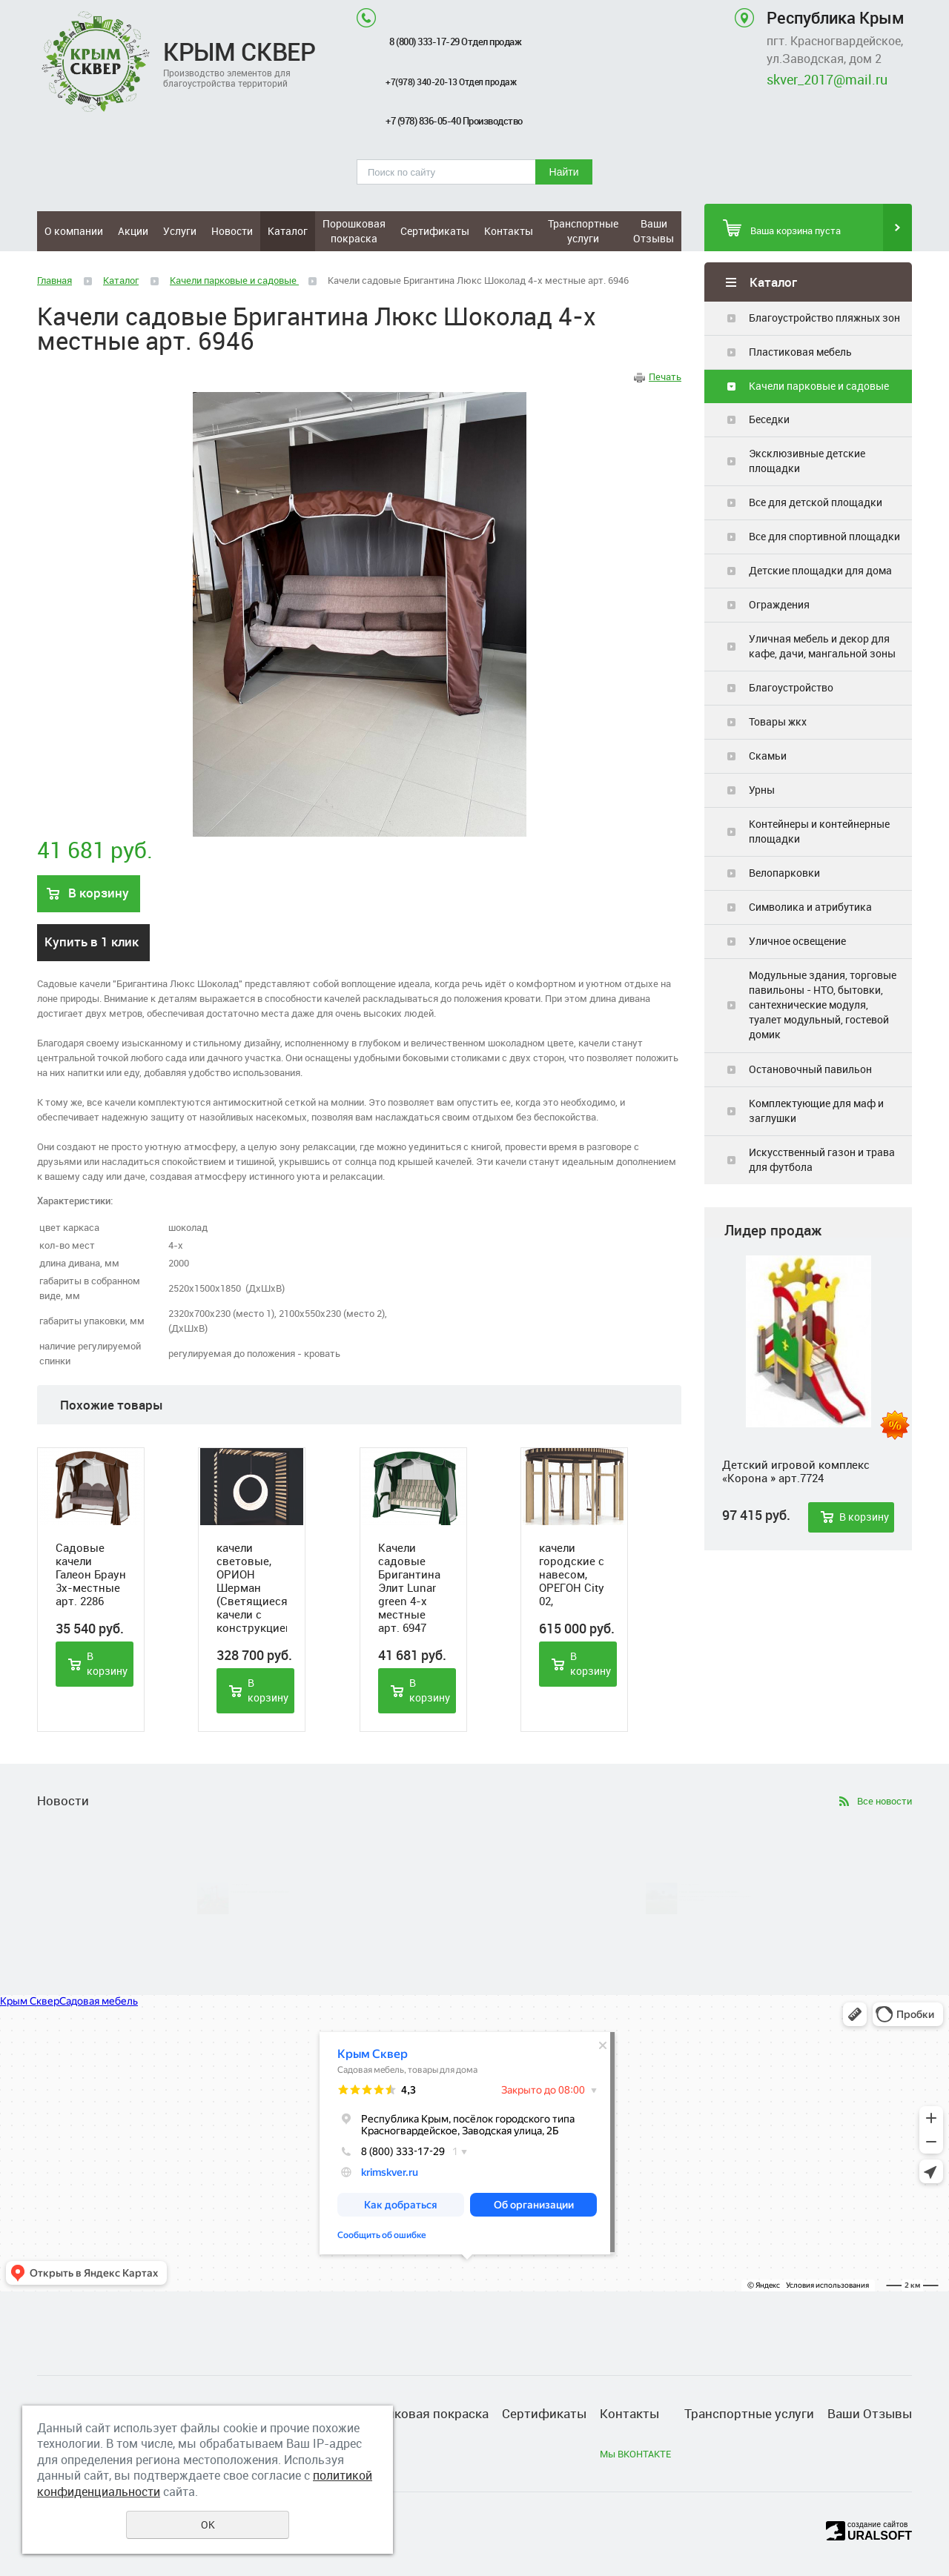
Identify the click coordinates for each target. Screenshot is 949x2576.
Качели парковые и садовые (819, 386)
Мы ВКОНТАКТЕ (635, 2453)
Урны (762, 790)
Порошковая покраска (354, 230)
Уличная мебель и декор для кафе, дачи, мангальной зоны (822, 645)
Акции (133, 231)
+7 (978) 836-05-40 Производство (454, 120)
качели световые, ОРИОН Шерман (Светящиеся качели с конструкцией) (251, 1587)
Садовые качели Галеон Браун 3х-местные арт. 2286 (91, 1574)
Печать (665, 376)
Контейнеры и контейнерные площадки (819, 831)
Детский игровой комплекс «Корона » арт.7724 (796, 1471)
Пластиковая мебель (800, 352)
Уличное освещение (797, 941)
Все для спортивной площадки (824, 536)
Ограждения (779, 604)
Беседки (769, 419)
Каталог (288, 231)
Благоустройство (791, 687)
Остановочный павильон (810, 1069)
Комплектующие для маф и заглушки (816, 1110)
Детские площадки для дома (820, 570)
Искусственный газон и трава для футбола (822, 1159)
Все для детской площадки (815, 502)
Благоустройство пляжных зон (824, 318)
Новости (232, 231)
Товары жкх (778, 721)
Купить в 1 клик (91, 941)
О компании (73, 231)
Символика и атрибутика (810, 907)
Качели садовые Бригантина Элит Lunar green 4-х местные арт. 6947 (409, 1587)
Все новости (884, 1800)
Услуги (179, 231)
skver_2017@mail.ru (827, 79)
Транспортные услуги (583, 230)
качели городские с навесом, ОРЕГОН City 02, (571, 1574)
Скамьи (768, 755)
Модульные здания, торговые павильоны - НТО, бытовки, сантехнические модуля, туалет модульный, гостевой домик (822, 1004)
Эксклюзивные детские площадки (807, 460)
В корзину (864, 1517)
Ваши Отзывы (653, 230)
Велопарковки (784, 873)
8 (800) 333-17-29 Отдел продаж (455, 41)
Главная (54, 280)
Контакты (508, 231)
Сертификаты (434, 231)
